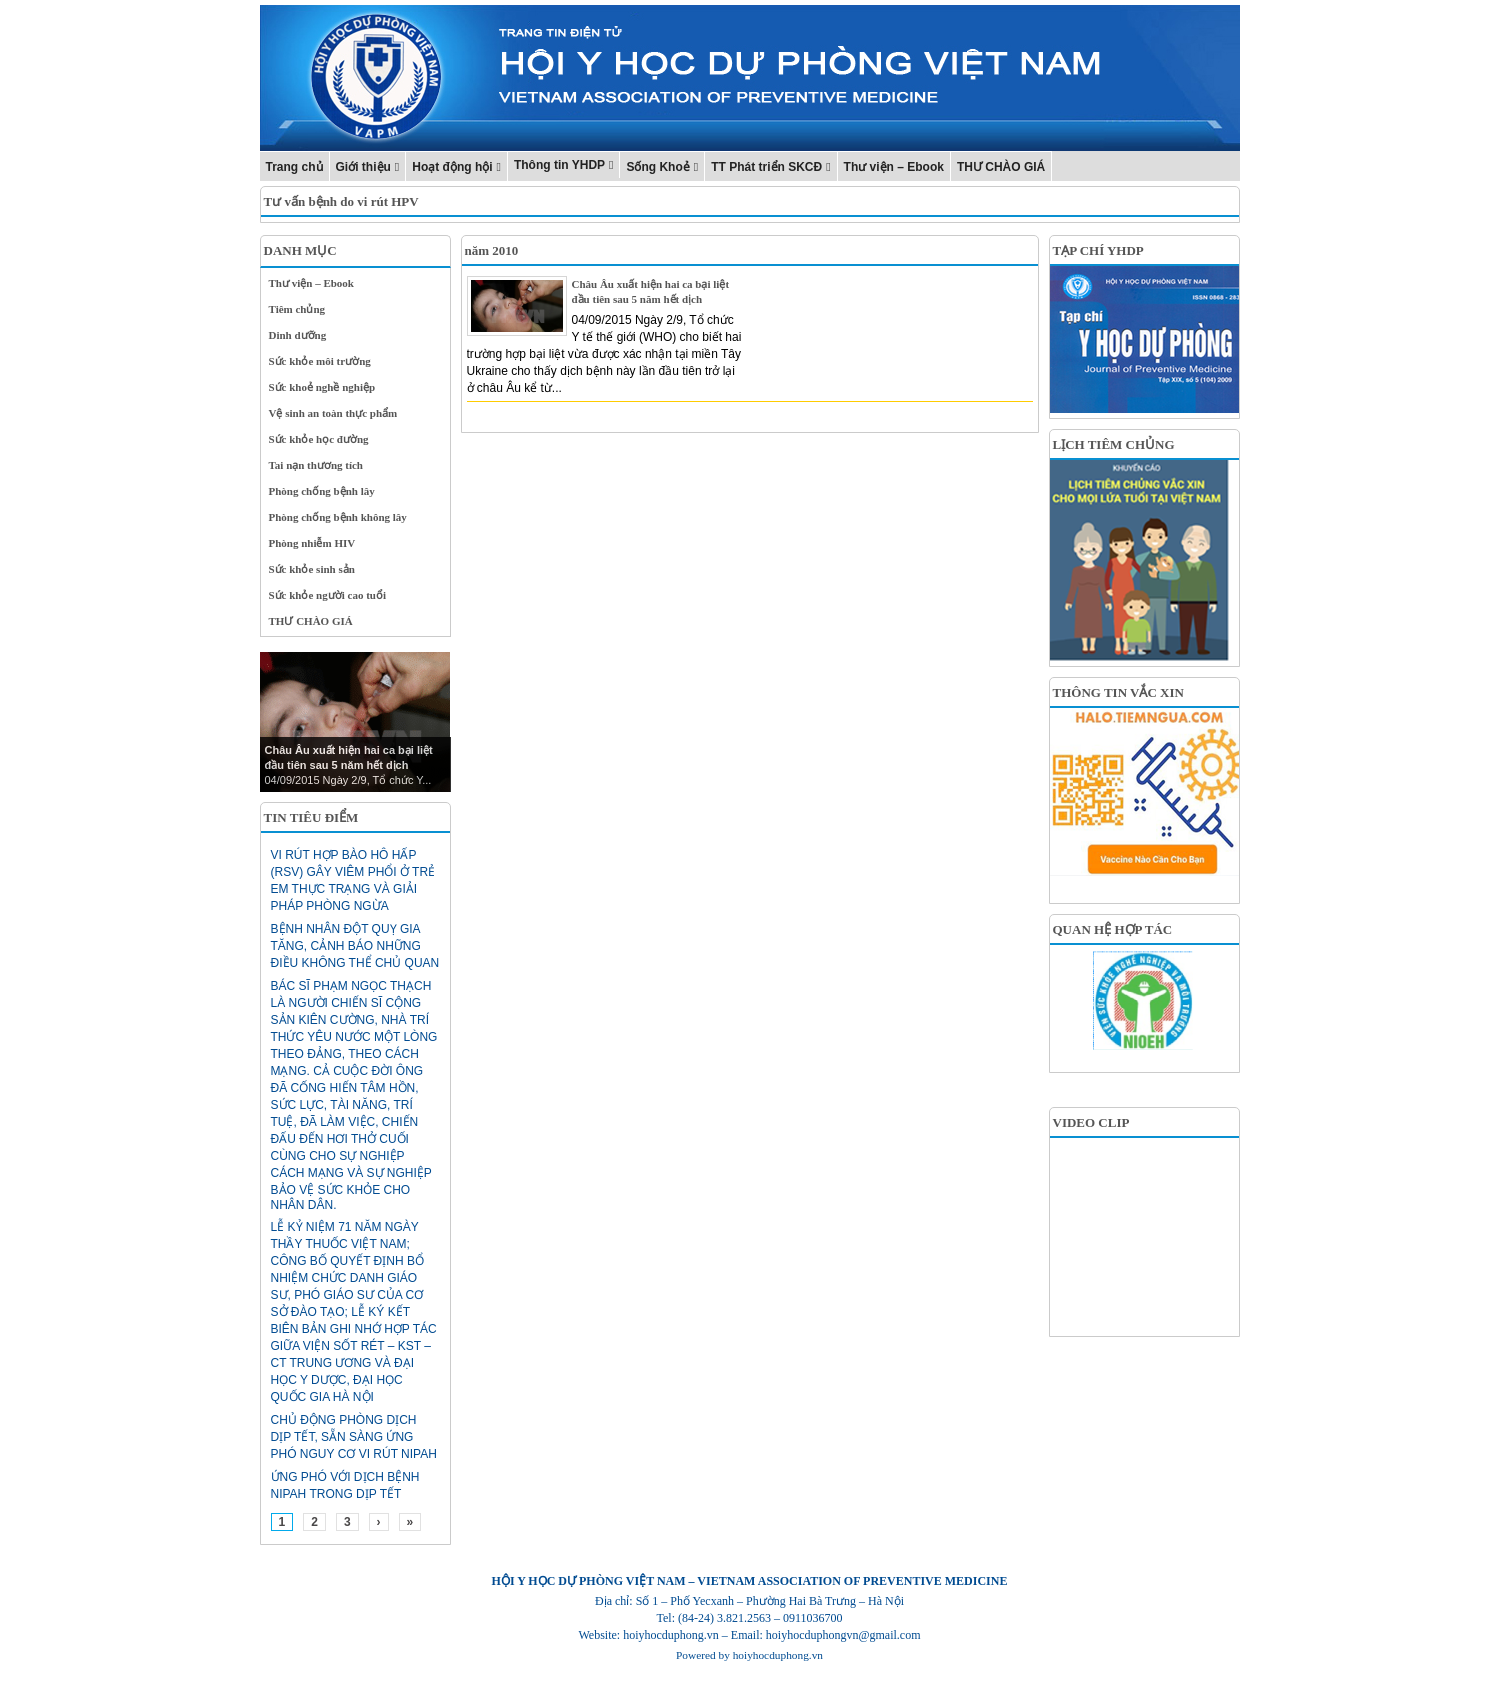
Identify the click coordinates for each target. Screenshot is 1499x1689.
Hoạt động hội (452, 167)
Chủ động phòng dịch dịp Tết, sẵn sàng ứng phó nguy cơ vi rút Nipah (354, 1437)
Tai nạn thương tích (316, 465)
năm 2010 (492, 250)
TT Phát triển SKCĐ (766, 167)
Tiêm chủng (297, 309)
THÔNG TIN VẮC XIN (1118, 692)
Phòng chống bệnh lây (322, 491)
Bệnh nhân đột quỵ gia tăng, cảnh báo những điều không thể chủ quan (355, 946)
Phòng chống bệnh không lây (338, 517)
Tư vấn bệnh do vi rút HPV (341, 201)
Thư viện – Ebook (894, 167)
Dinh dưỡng (298, 335)
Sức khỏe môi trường (320, 361)
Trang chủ (294, 167)
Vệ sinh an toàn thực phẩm (333, 413)
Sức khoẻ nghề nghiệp (322, 387)
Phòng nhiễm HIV (312, 543)
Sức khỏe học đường (319, 439)
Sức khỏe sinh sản (312, 569)
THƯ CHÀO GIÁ (1001, 167)
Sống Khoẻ (657, 167)
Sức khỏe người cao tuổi (328, 595)
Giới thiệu (363, 167)
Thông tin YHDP (559, 165)
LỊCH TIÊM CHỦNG (1114, 444)
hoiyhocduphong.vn (778, 1655)
